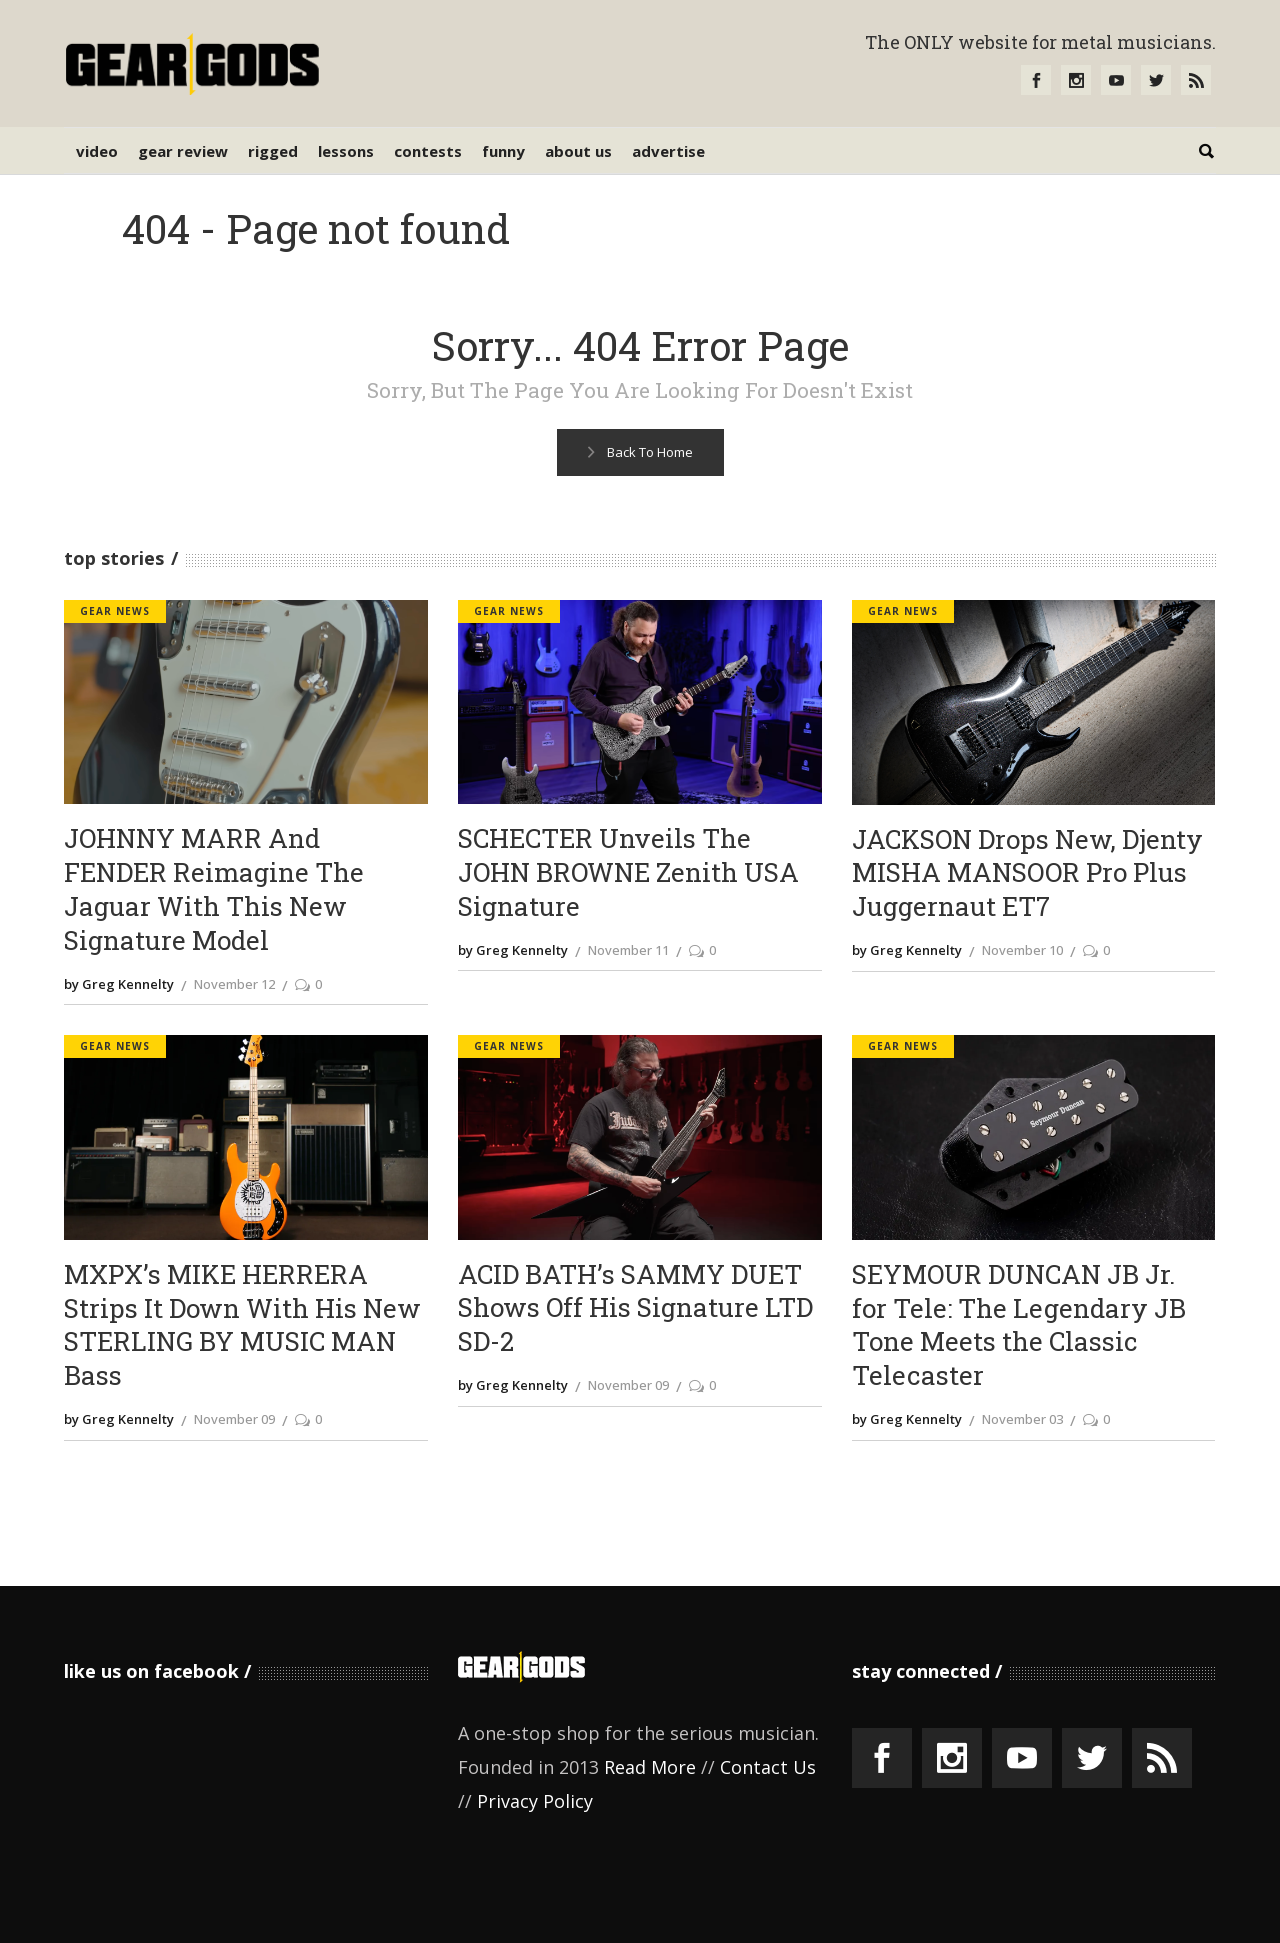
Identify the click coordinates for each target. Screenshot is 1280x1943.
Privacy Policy (535, 1801)
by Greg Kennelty (119, 984)
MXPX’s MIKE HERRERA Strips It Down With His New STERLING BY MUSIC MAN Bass (242, 1325)
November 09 (234, 1419)
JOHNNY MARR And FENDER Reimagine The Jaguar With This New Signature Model (214, 889)
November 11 (628, 950)
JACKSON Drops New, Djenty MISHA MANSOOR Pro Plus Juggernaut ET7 (1027, 873)
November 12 (234, 984)
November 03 (1022, 1419)
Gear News (115, 611)
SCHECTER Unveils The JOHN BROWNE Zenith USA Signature (628, 872)
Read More (650, 1767)
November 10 (1022, 950)
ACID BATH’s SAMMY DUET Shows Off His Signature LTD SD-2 (635, 1308)
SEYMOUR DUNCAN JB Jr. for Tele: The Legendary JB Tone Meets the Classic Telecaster (1019, 1325)
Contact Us (768, 1767)
